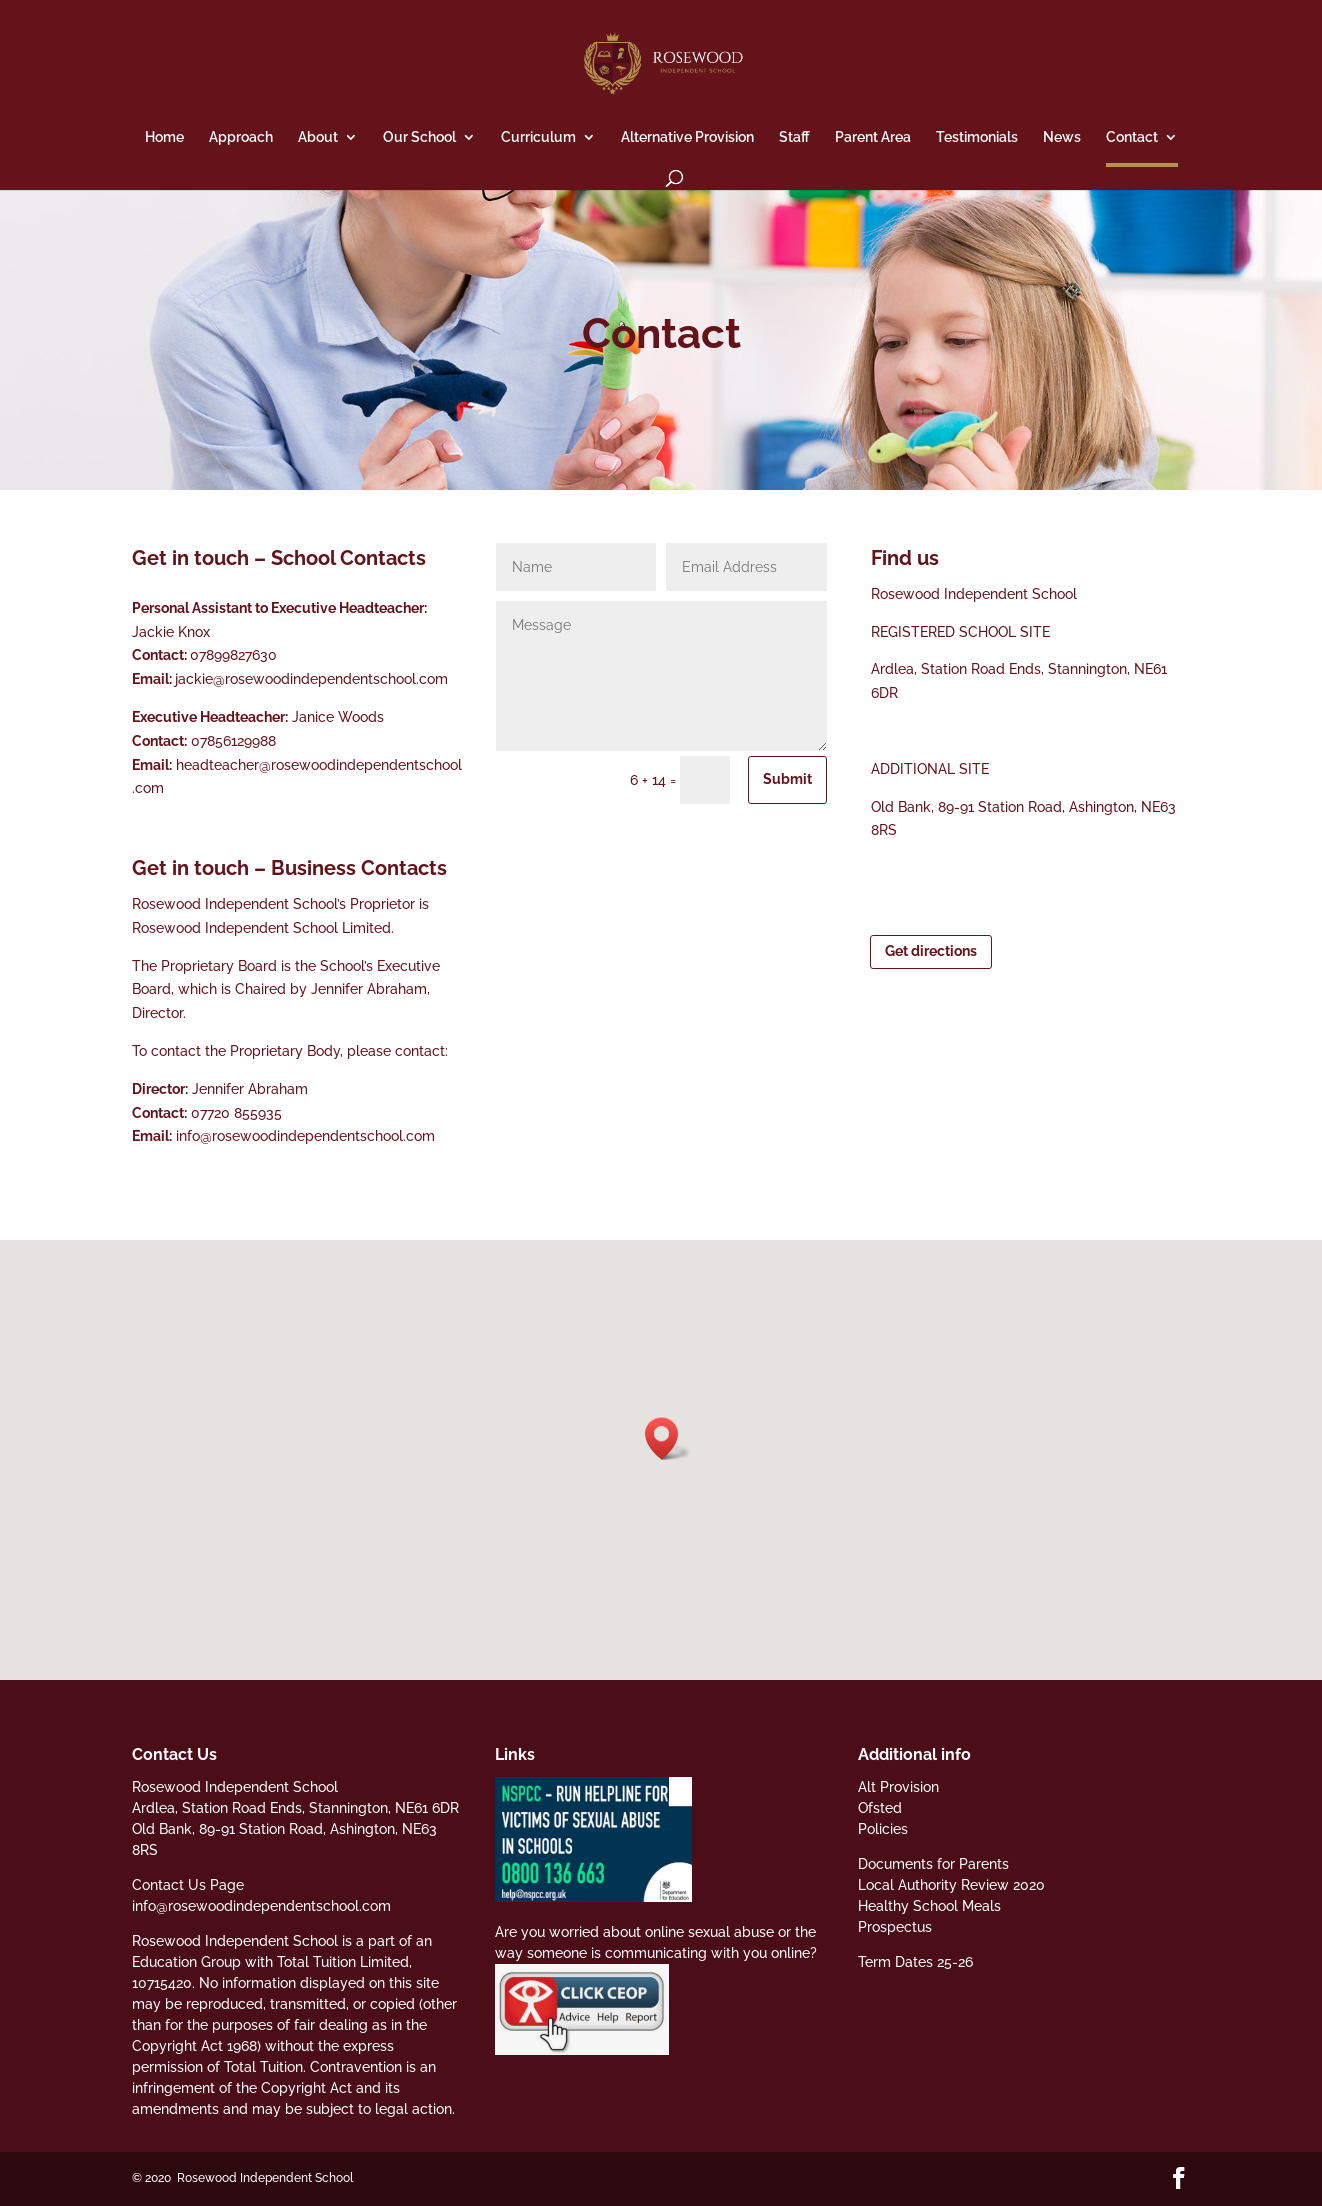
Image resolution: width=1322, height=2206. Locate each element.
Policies (883, 1829)
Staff (794, 137)
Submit (787, 779)
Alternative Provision (687, 137)
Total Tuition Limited (343, 1962)
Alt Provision (898, 1787)
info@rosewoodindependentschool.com (305, 1136)
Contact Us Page (188, 1885)
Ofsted (880, 1808)
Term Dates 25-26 (915, 1962)
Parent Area (873, 137)
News (1062, 137)
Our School (419, 137)
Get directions (931, 951)
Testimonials (977, 137)
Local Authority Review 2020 (951, 1885)
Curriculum (538, 137)
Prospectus (895, 1927)
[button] (668, 1438)
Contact (1132, 137)
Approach (241, 137)
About (318, 137)
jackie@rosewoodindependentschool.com (311, 679)
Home (164, 137)
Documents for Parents (933, 1864)
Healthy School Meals (929, 1906)
